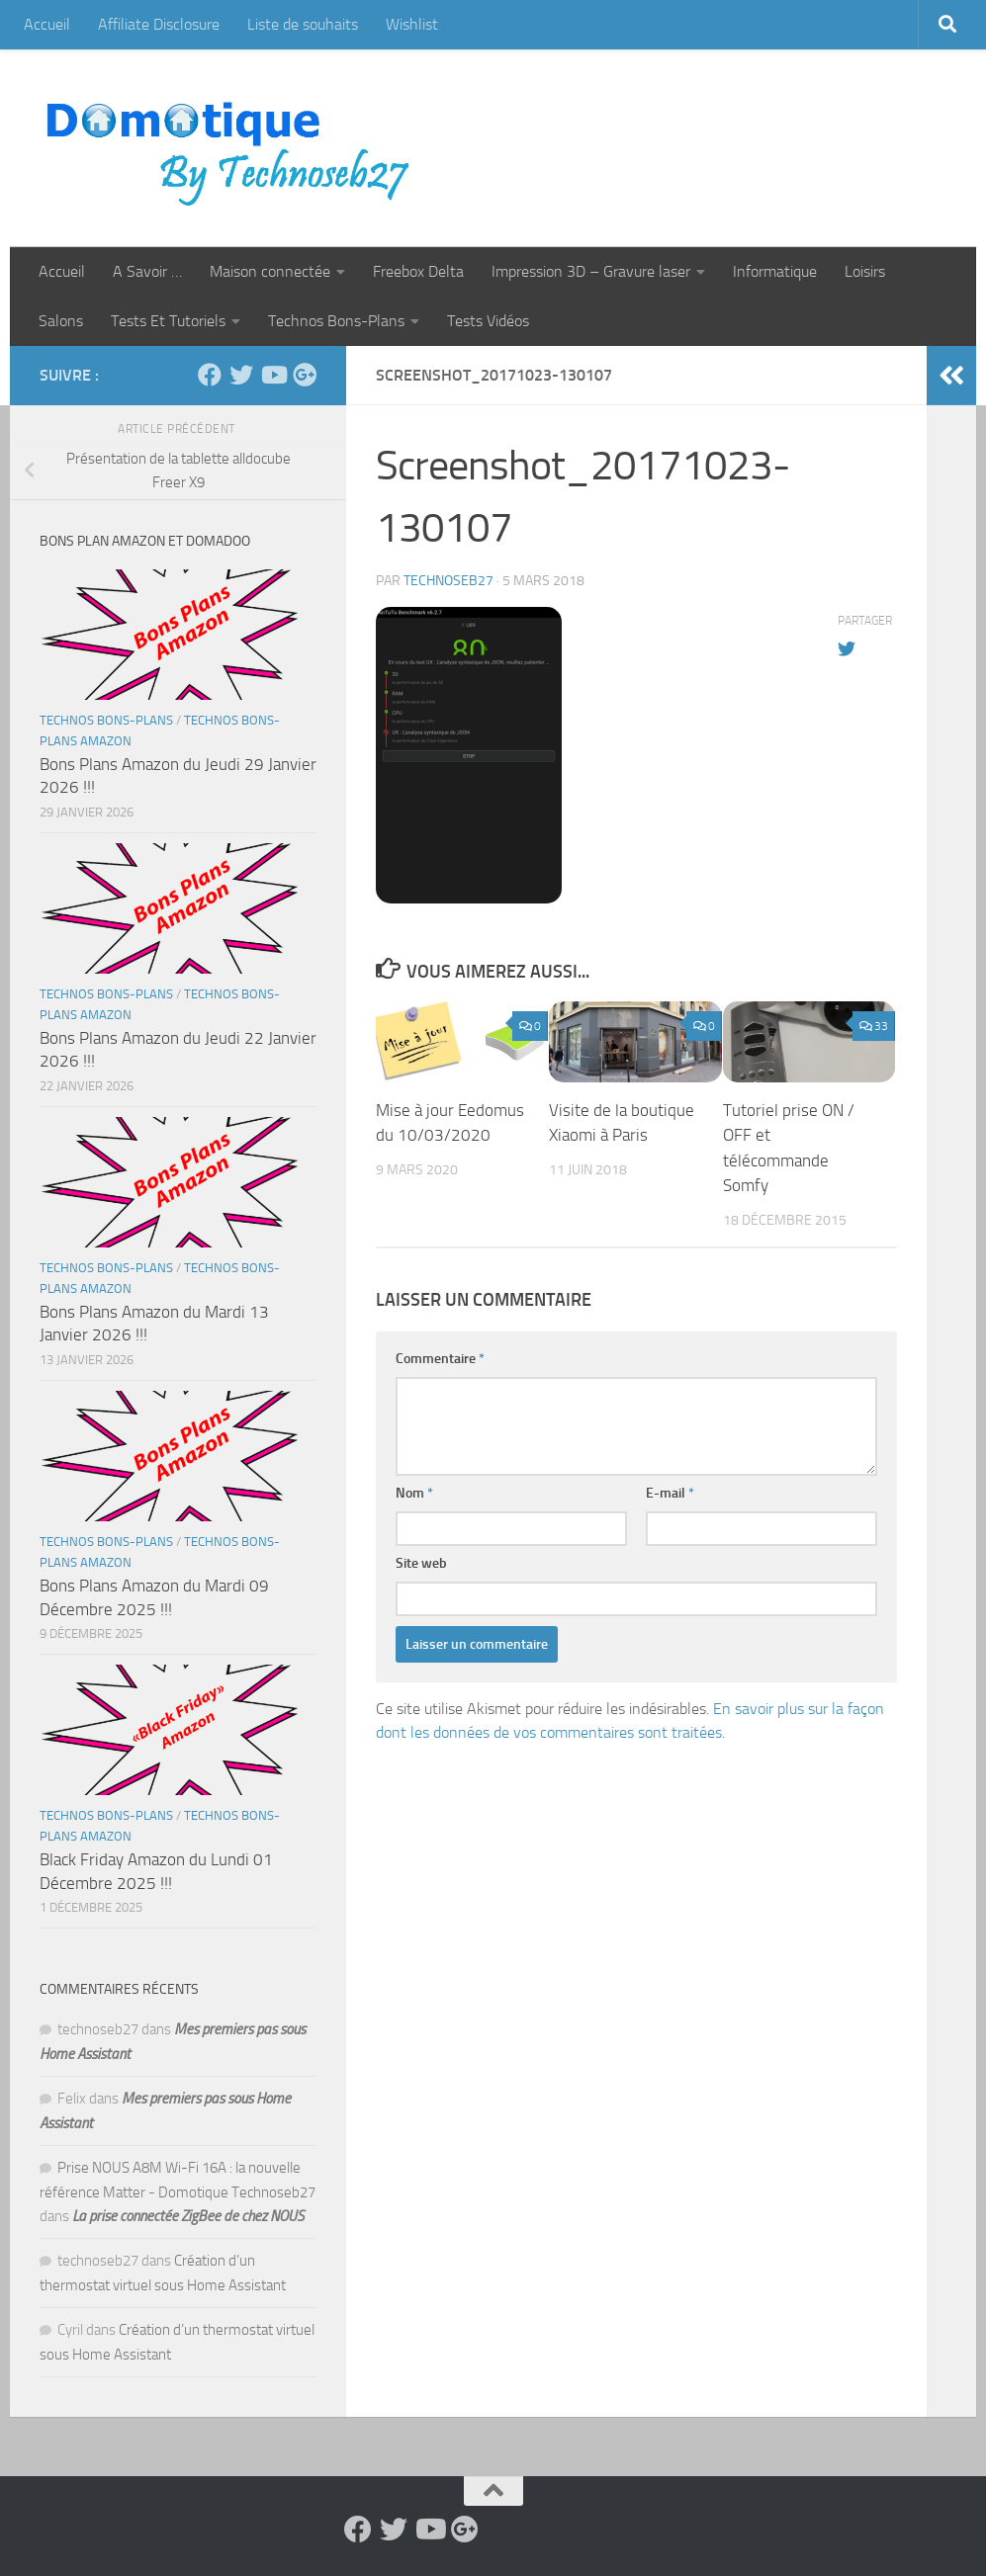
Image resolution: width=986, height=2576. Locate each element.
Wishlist (412, 24)
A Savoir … (147, 271)
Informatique (775, 271)
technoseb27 (448, 580)
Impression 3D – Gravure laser (591, 271)
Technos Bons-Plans (336, 320)
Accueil (47, 24)
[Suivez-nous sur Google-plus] (304, 374)
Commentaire (440, 1358)
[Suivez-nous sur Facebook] (210, 374)
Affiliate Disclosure (159, 24)
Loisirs (865, 271)
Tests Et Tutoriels (168, 320)
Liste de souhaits (302, 24)
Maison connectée (270, 271)
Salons (61, 320)
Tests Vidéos (488, 320)
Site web (421, 1563)
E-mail (670, 1493)
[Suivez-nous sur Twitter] (241, 374)
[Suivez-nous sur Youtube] (273, 374)
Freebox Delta (418, 271)
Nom (414, 1493)
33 (873, 1026)
